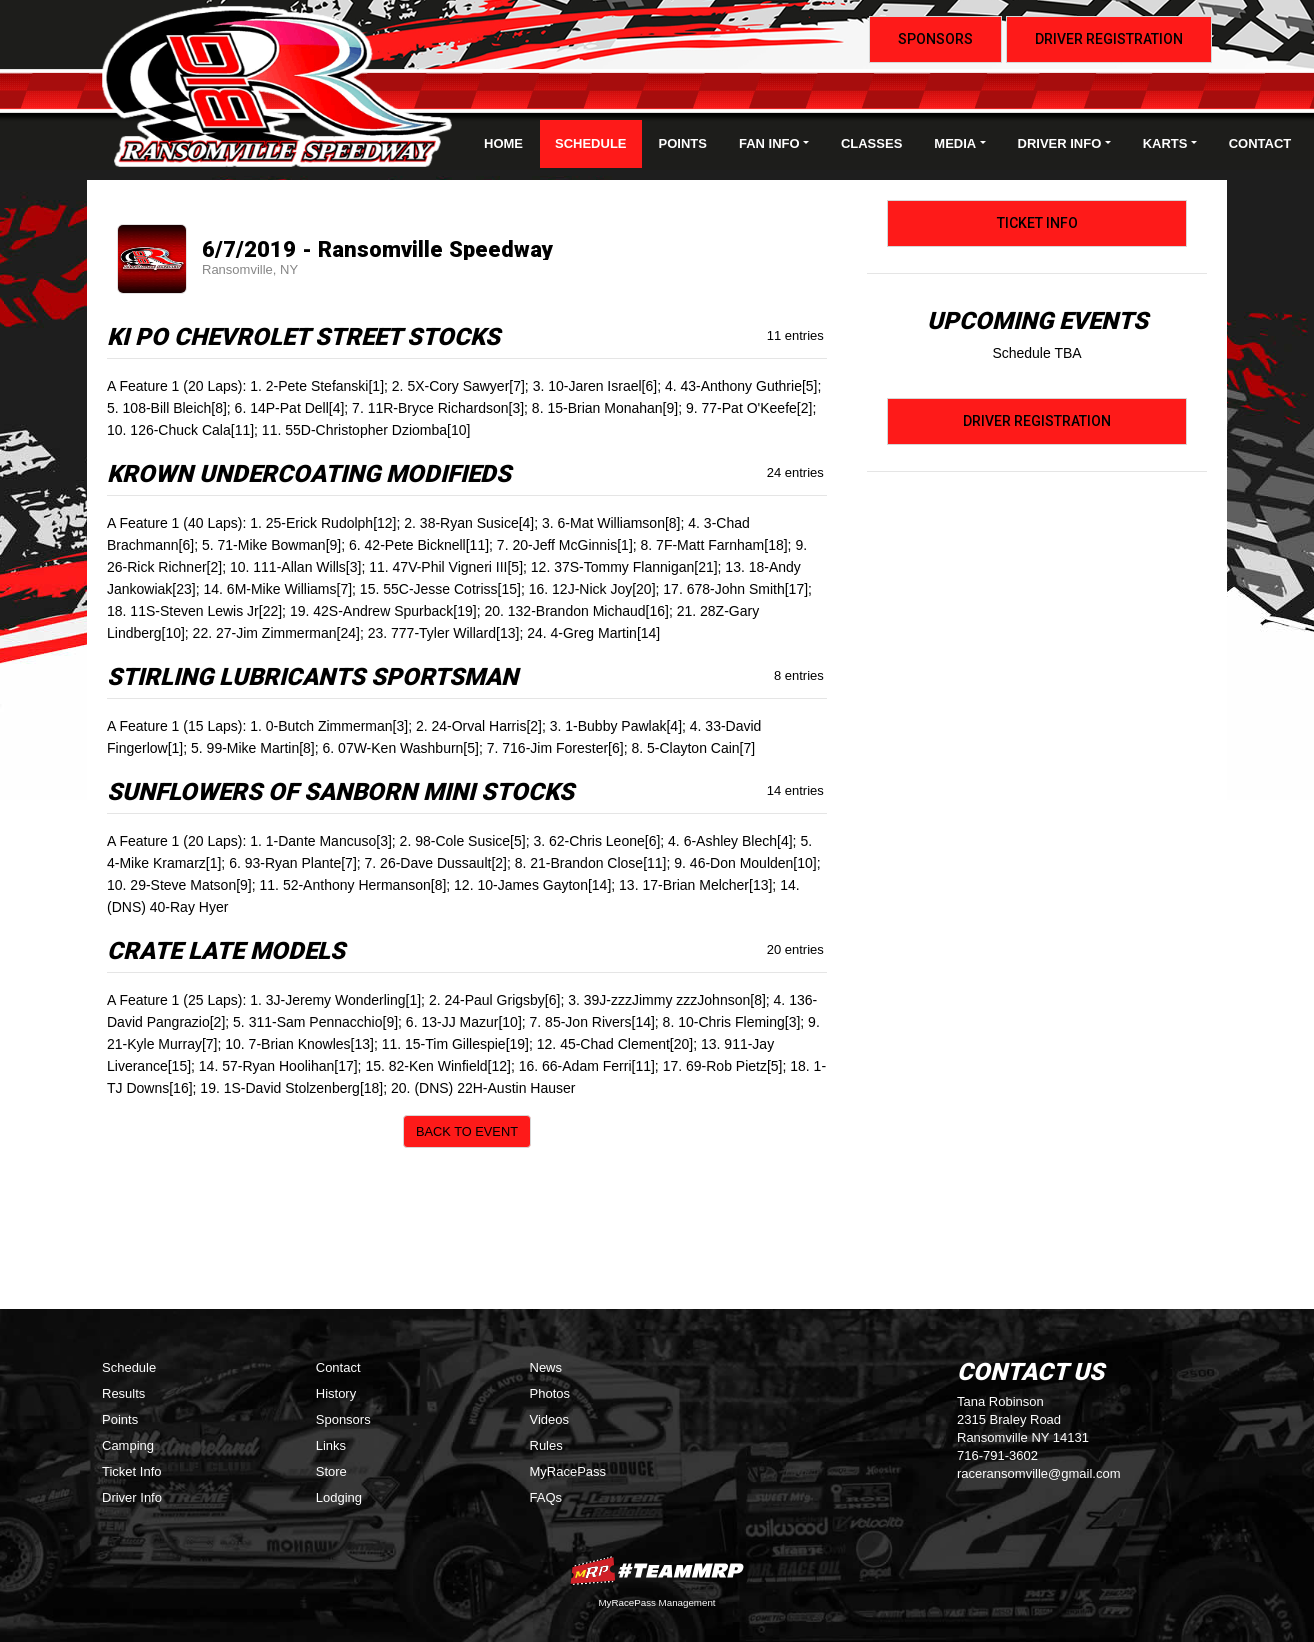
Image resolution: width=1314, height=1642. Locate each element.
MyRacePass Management (656, 1602)
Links (331, 1445)
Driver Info (132, 1497)
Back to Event (467, 1131)
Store (331, 1471)
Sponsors (935, 39)
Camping (128, 1445)
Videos (550, 1419)
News (546, 1367)
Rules (546, 1445)
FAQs (546, 1497)
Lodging (339, 1497)
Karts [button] (1165, 143)
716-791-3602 (997, 1455)
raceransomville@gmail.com (1038, 1473)
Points (683, 143)
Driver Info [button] (1060, 143)
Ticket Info (1037, 223)
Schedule (591, 143)
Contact (1260, 143)
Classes (871, 143)
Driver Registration (1109, 39)
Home (503, 143)
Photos (550, 1393)
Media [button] (955, 143)
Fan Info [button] (769, 143)
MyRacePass (568, 1471)
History (336, 1393)
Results (123, 1393)
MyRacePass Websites (657, 1570)
